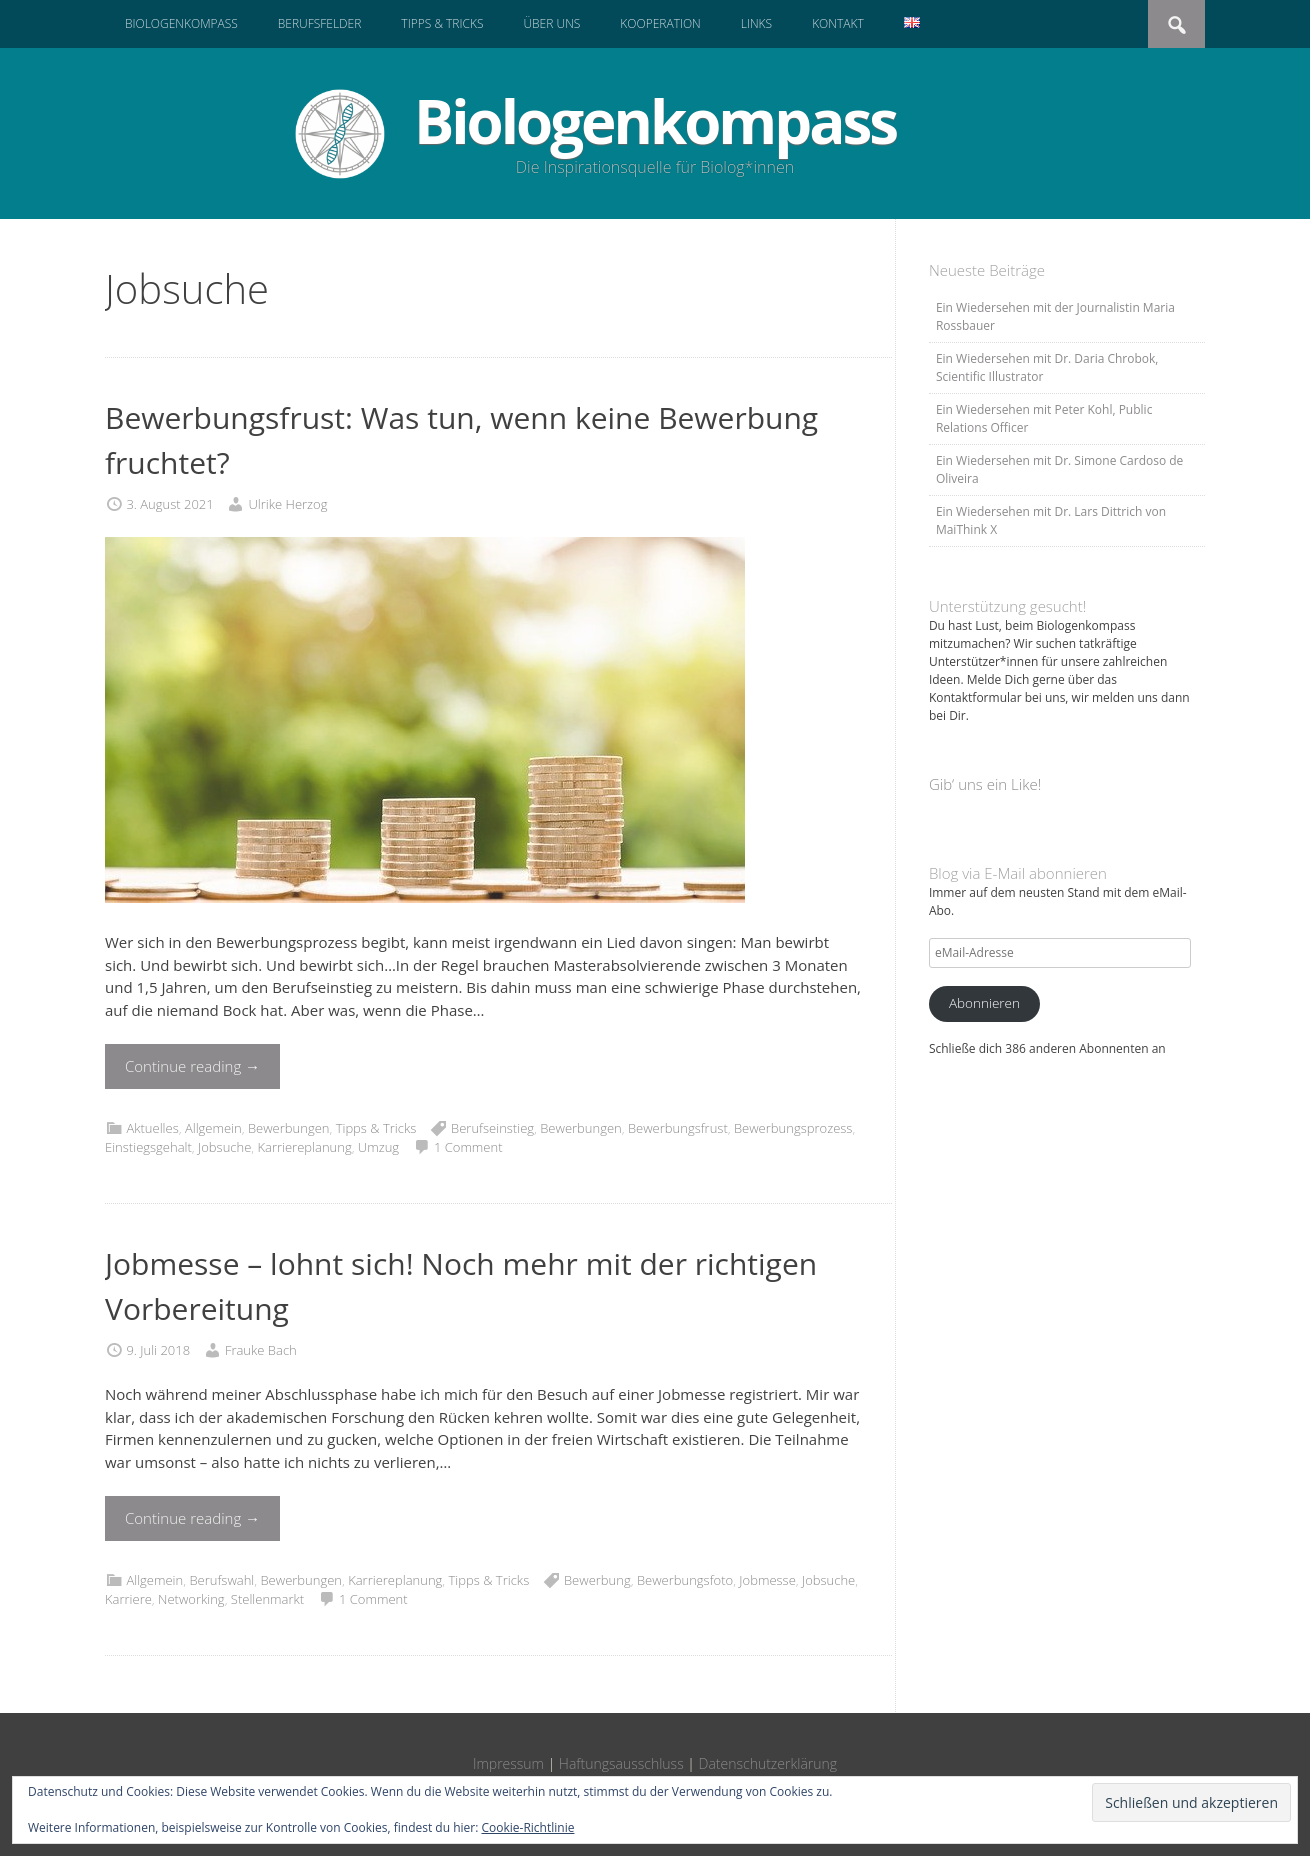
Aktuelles (152, 1128)
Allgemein (213, 1128)
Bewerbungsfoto (685, 1580)
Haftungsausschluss (621, 1763)
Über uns (551, 23)
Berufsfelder (320, 23)
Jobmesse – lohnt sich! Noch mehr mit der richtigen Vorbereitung (461, 1286)
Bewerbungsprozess (793, 1128)
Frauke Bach (261, 1350)
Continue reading (192, 1066)
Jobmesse (767, 1580)
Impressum (508, 1763)
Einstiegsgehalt (148, 1147)
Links (756, 23)
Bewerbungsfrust (678, 1128)
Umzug (378, 1147)
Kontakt (838, 23)
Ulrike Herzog (287, 504)
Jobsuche (224, 1147)
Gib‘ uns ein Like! (985, 784)
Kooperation (660, 23)
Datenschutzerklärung (768, 1763)
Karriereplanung (304, 1147)
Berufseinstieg (492, 1128)
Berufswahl (221, 1580)
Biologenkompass (181, 23)
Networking (191, 1599)
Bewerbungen (289, 1128)
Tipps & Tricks (442, 23)
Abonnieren (984, 1003)
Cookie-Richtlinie (528, 1827)
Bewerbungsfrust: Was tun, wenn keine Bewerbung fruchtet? (461, 440)
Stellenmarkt (267, 1599)
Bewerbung (597, 1580)
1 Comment (468, 1147)
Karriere (128, 1599)
